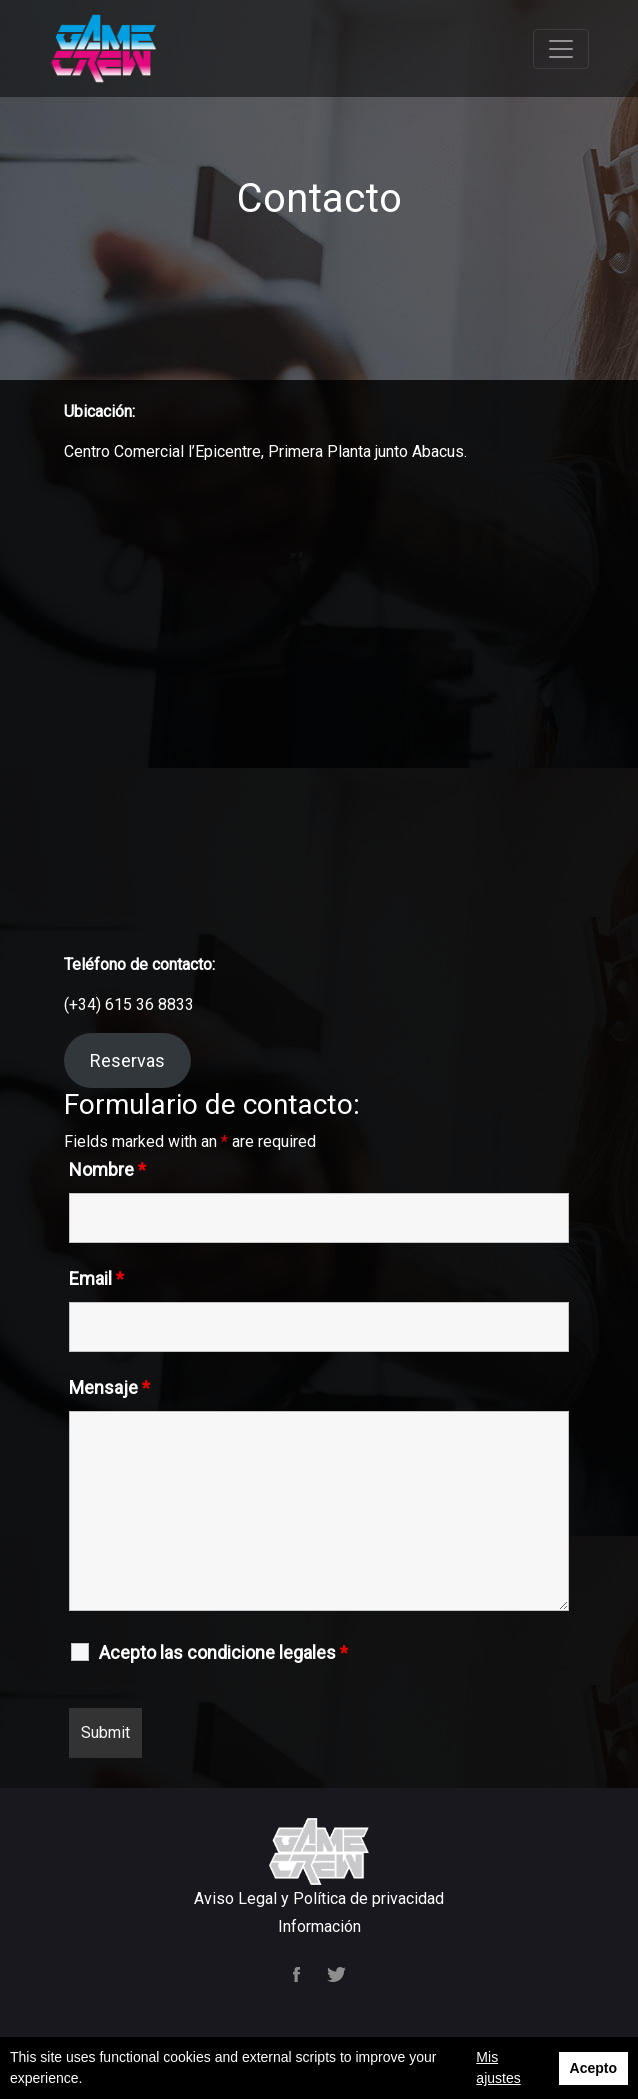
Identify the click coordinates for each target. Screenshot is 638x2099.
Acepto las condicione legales (223, 1653)
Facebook (298, 1974)
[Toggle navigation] (561, 49)
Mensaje (109, 1388)
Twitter (336, 1974)
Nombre (107, 1170)
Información (319, 1926)
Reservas (127, 1060)
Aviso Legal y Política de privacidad (319, 1898)
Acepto (593, 2068)
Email (96, 1279)
